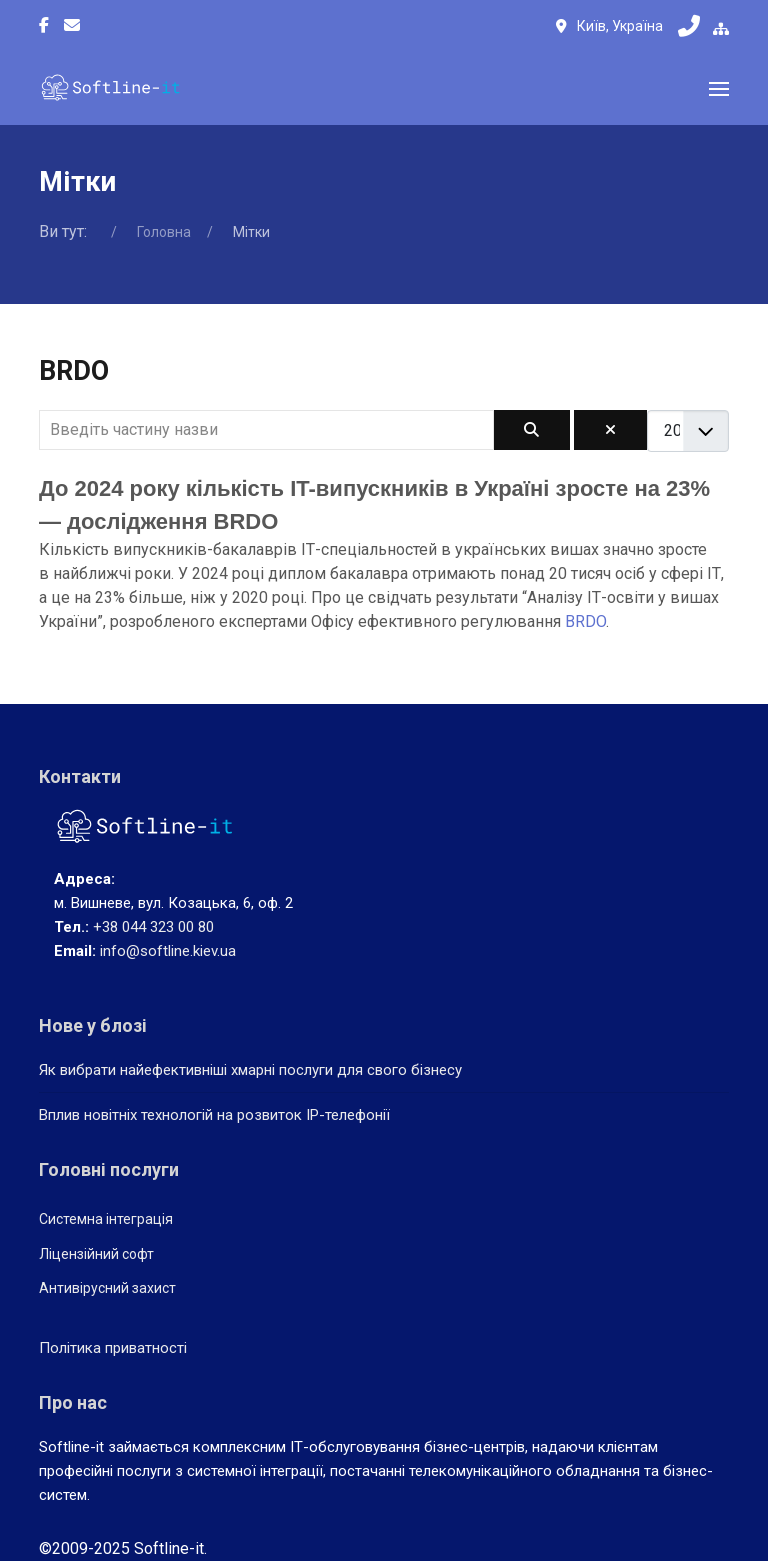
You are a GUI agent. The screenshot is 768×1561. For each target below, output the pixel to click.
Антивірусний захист (107, 1288)
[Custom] (72, 26)
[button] (719, 89)
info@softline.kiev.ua (168, 951)
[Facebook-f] (44, 26)
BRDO (585, 621)
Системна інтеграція (106, 1219)
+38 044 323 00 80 (153, 927)
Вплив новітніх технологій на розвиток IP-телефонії (214, 1115)
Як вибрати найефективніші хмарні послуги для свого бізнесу (250, 1070)
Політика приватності (113, 1348)
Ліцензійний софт (96, 1254)
